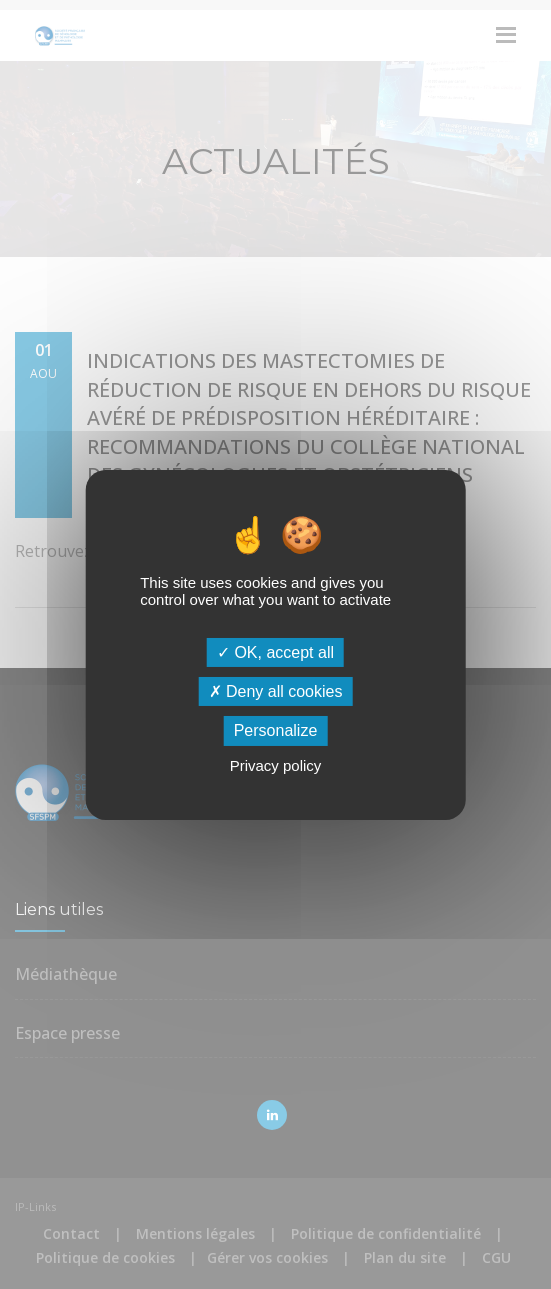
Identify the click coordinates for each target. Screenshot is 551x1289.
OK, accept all (275, 652)
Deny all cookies (276, 691)
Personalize (276, 730)
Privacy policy (276, 765)
